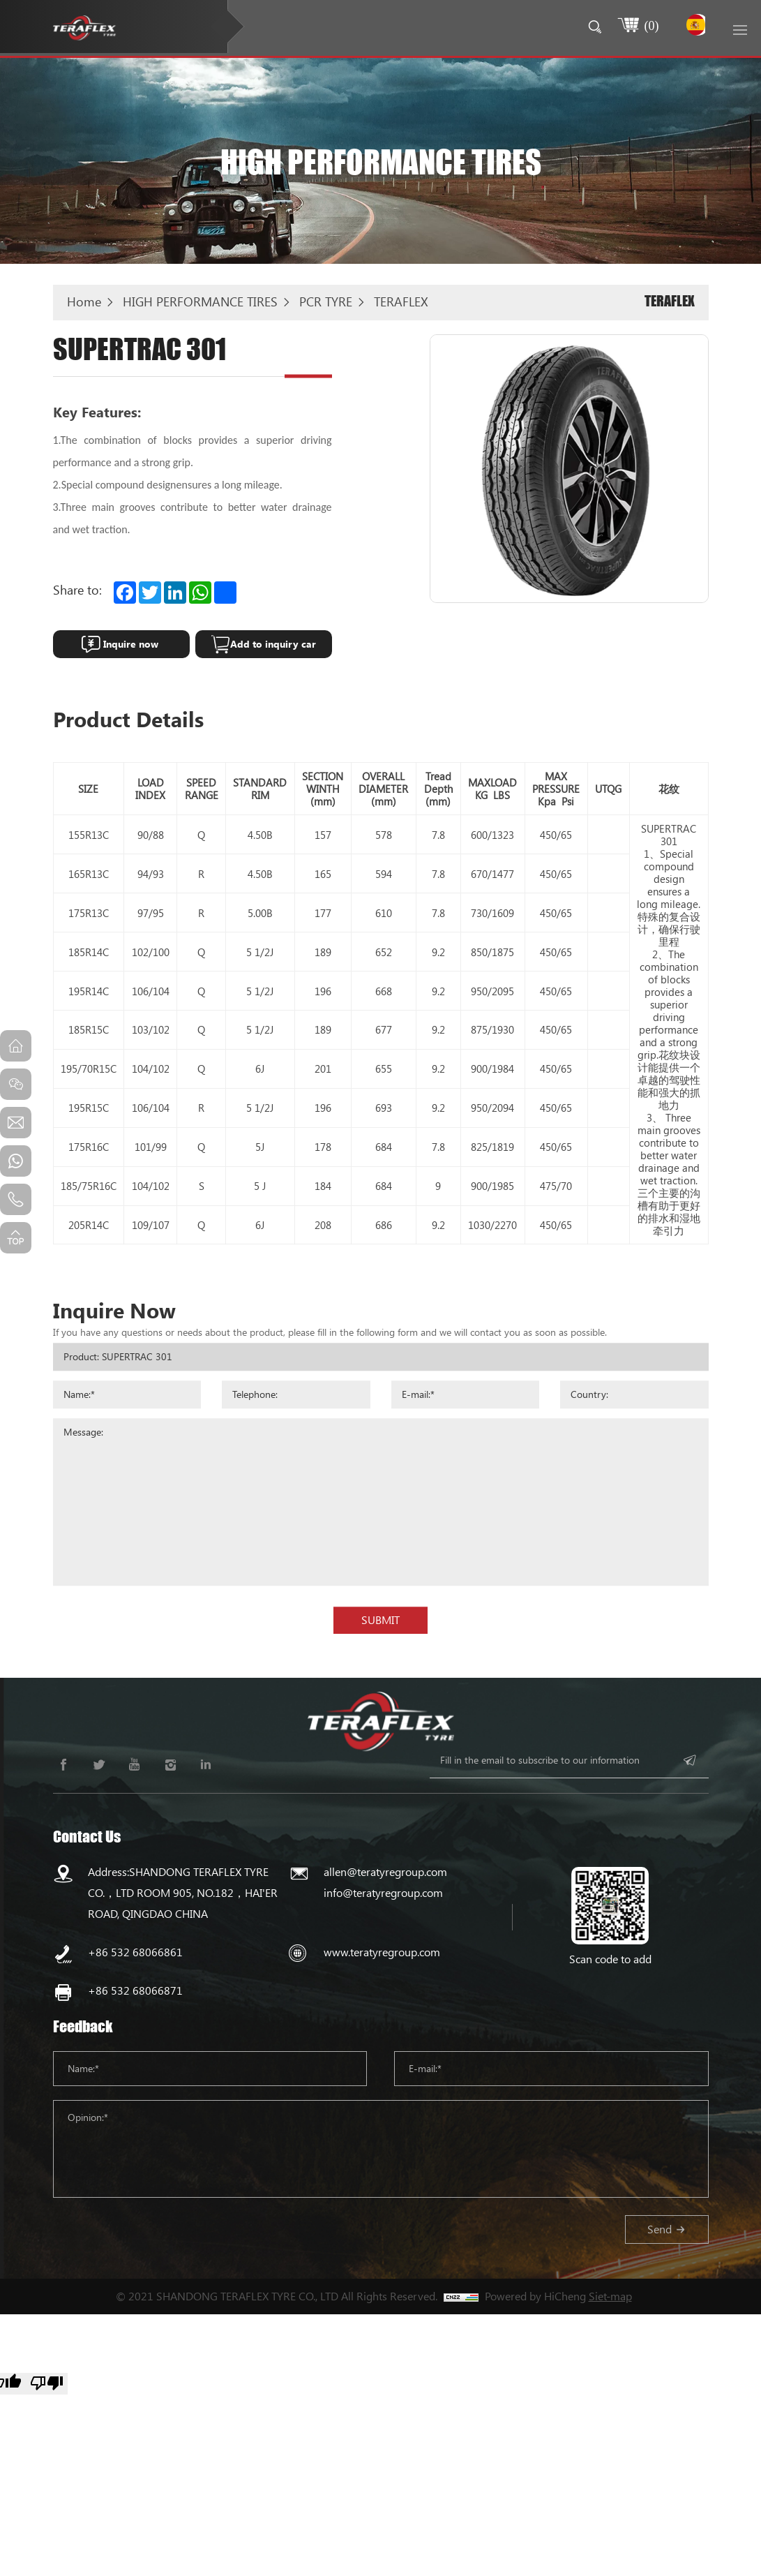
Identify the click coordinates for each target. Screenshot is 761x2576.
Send (659, 2228)
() (647, 25)
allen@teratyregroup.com (385, 1871)
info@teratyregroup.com (383, 1892)
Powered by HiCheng (535, 2295)
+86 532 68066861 (135, 1951)
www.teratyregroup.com (382, 1951)
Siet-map (610, 2295)
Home (84, 301)
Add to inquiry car (273, 643)
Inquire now (130, 643)
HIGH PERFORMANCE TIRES (200, 301)
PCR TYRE (325, 301)
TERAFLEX (401, 301)
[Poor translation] (47, 2384)
